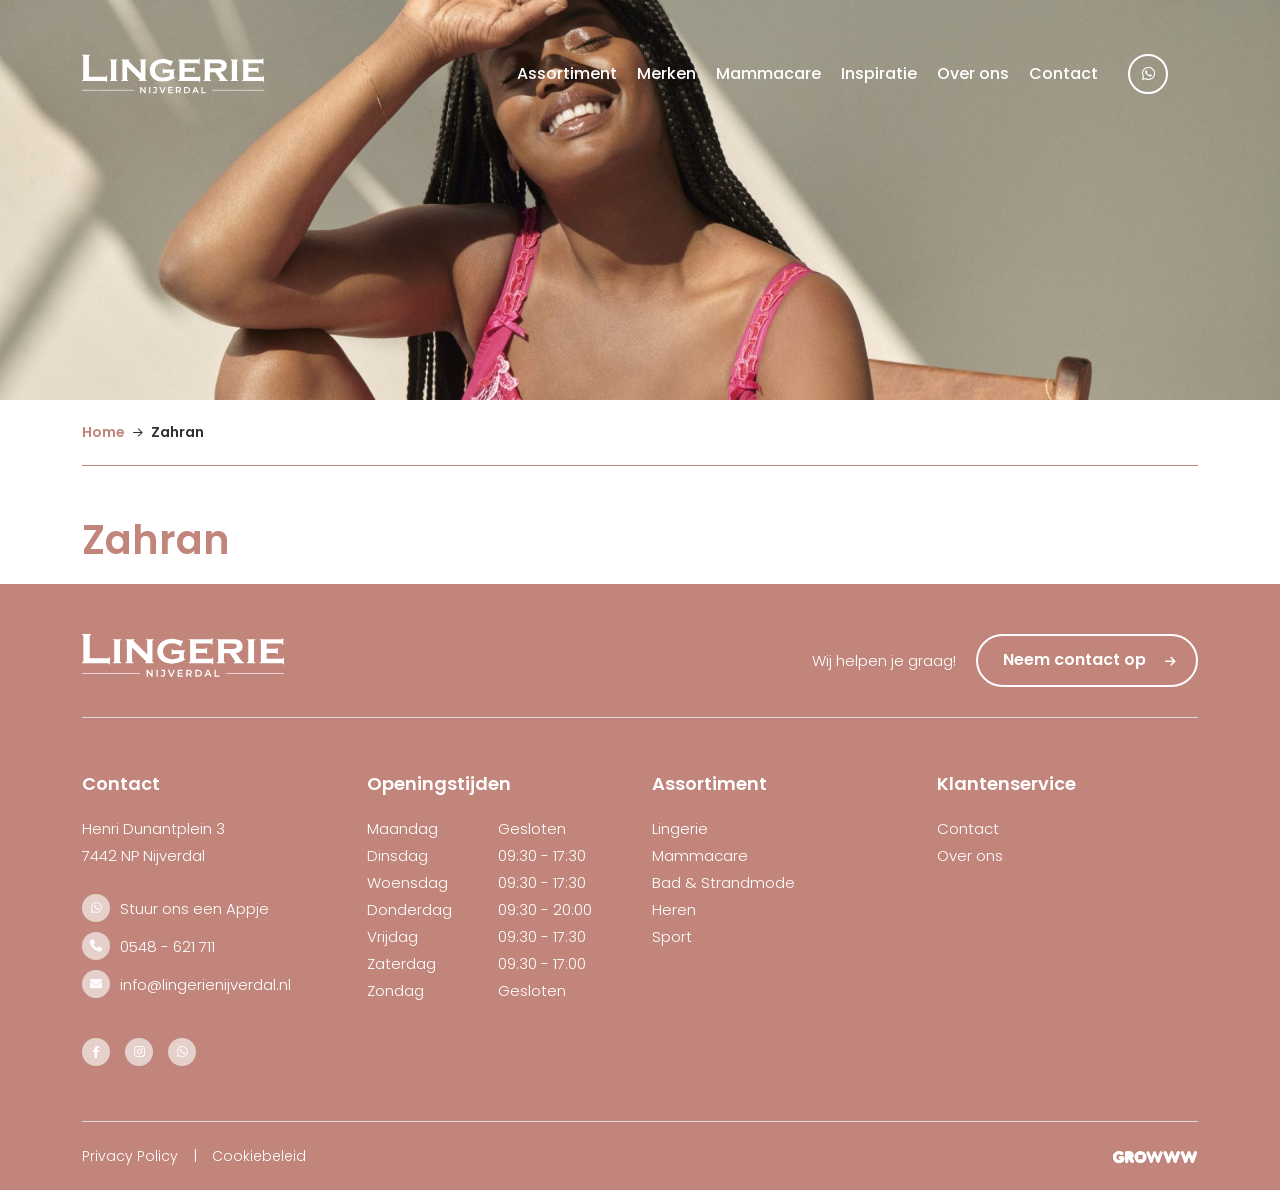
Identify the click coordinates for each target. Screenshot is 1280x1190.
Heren (674, 909)
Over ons (973, 73)
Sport (672, 936)
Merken (666, 73)
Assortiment (567, 73)
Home (103, 432)
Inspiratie (879, 73)
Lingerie (680, 828)
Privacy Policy (130, 1156)
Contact (1063, 73)
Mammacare (768, 73)
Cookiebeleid (259, 1156)
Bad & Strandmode (723, 882)
